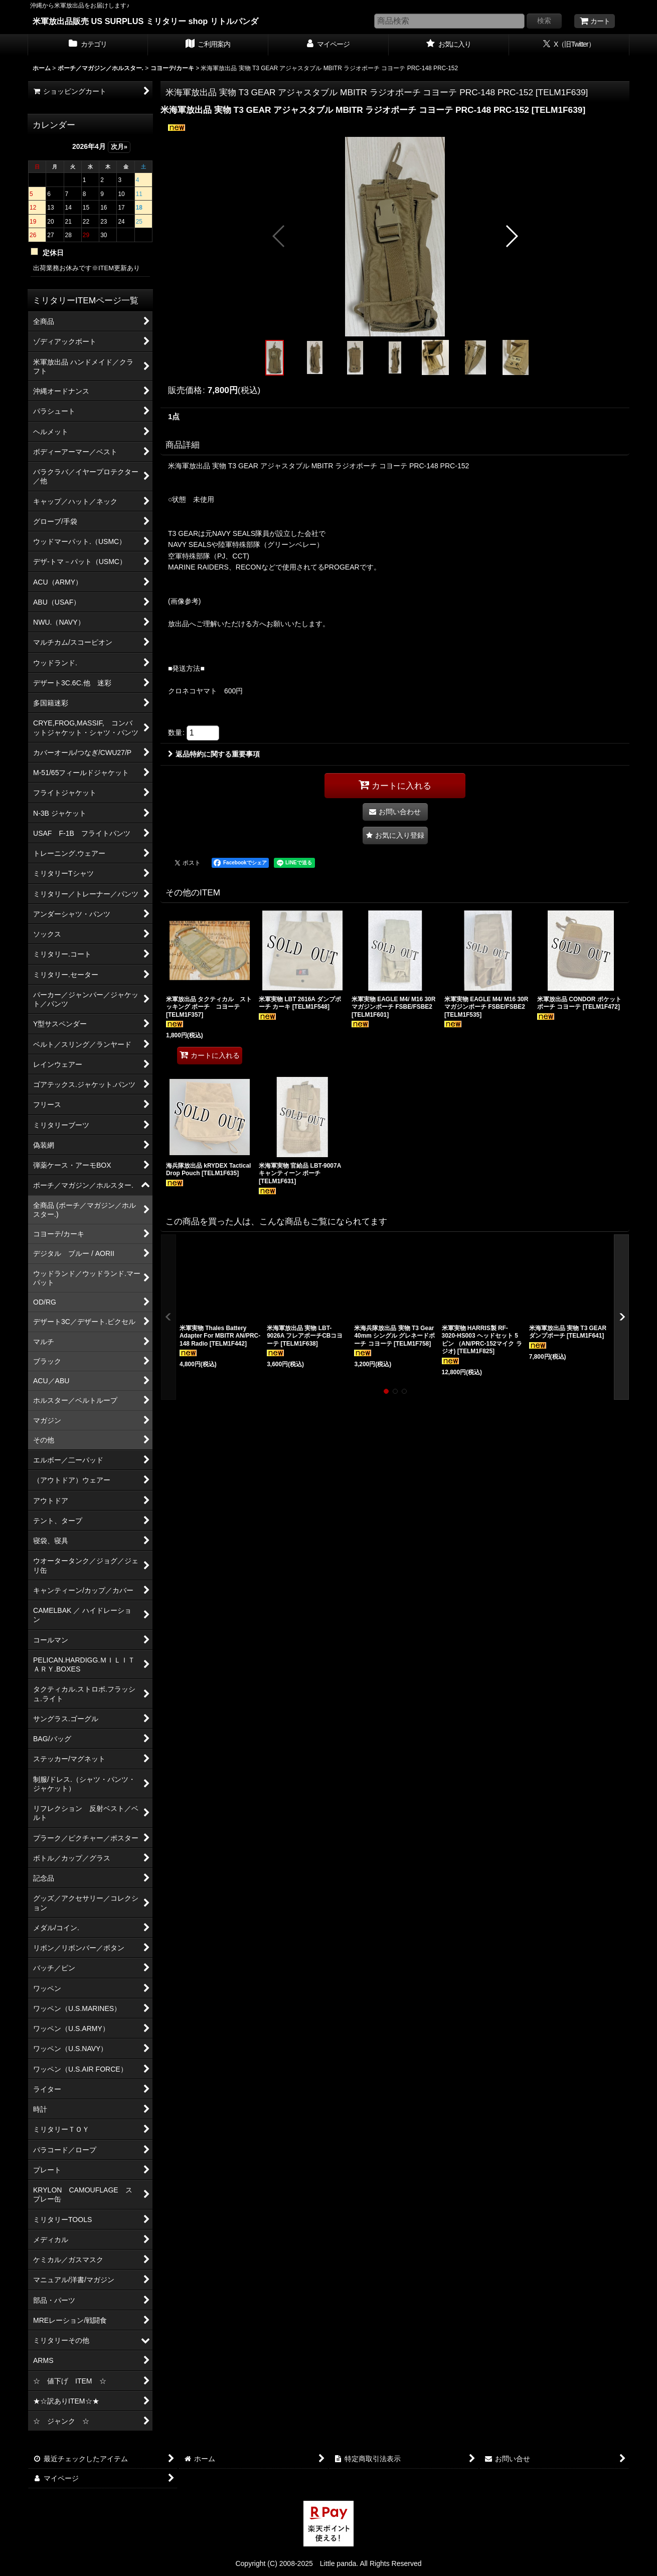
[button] (279, 236)
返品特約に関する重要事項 (214, 754)
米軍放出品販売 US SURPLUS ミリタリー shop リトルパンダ (145, 21)
